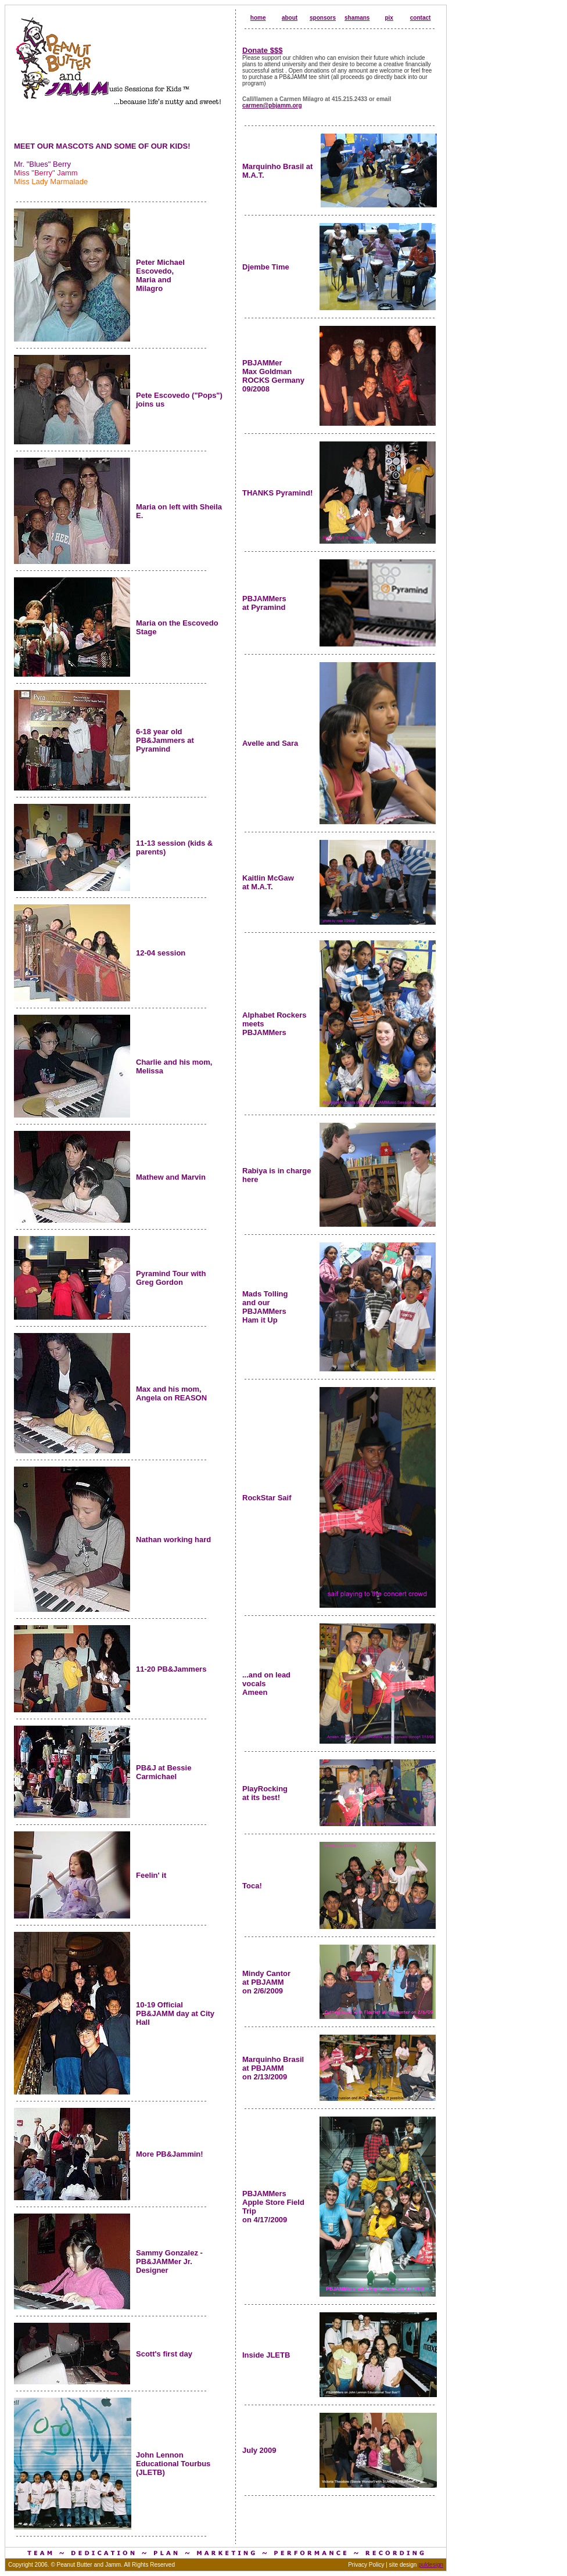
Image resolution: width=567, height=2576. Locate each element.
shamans (356, 18)
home (258, 18)
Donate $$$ (262, 50)
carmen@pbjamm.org (272, 105)
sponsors (323, 18)
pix (389, 18)
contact (420, 18)
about (289, 18)
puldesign (430, 2564)
